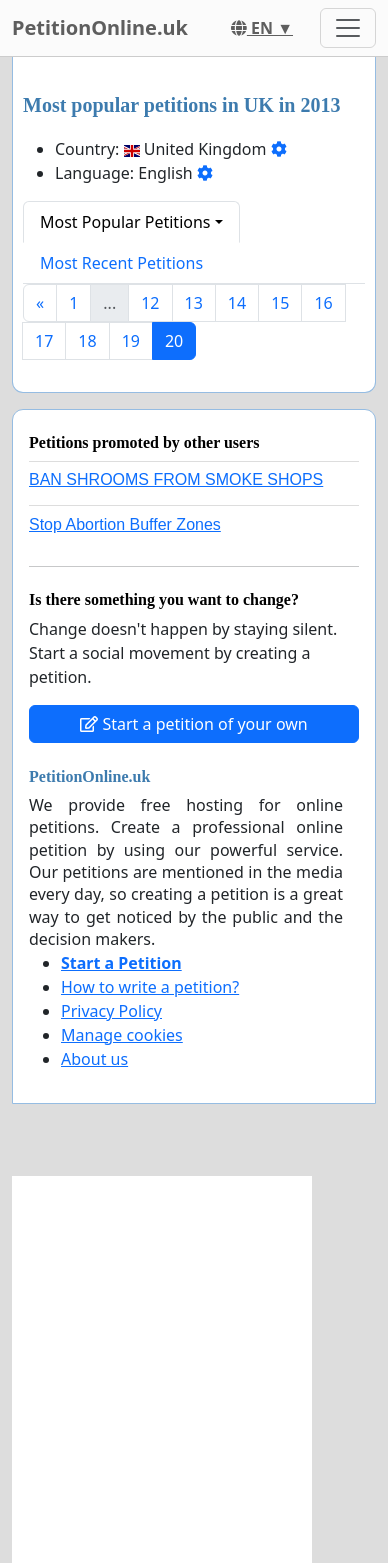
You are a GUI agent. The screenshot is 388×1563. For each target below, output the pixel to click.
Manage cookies (122, 1035)
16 (323, 303)
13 (194, 303)
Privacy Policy (111, 1011)
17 (44, 341)
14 (237, 303)
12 (150, 303)
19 (131, 341)
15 (280, 303)
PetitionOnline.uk (100, 27)
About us (94, 1059)
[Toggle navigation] (348, 28)
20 (174, 341)
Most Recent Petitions (121, 263)
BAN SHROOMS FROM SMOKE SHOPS (176, 479)
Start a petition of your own (193, 724)
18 (87, 341)
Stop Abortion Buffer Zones (125, 524)
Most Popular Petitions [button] (125, 222)
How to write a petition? (150, 987)
